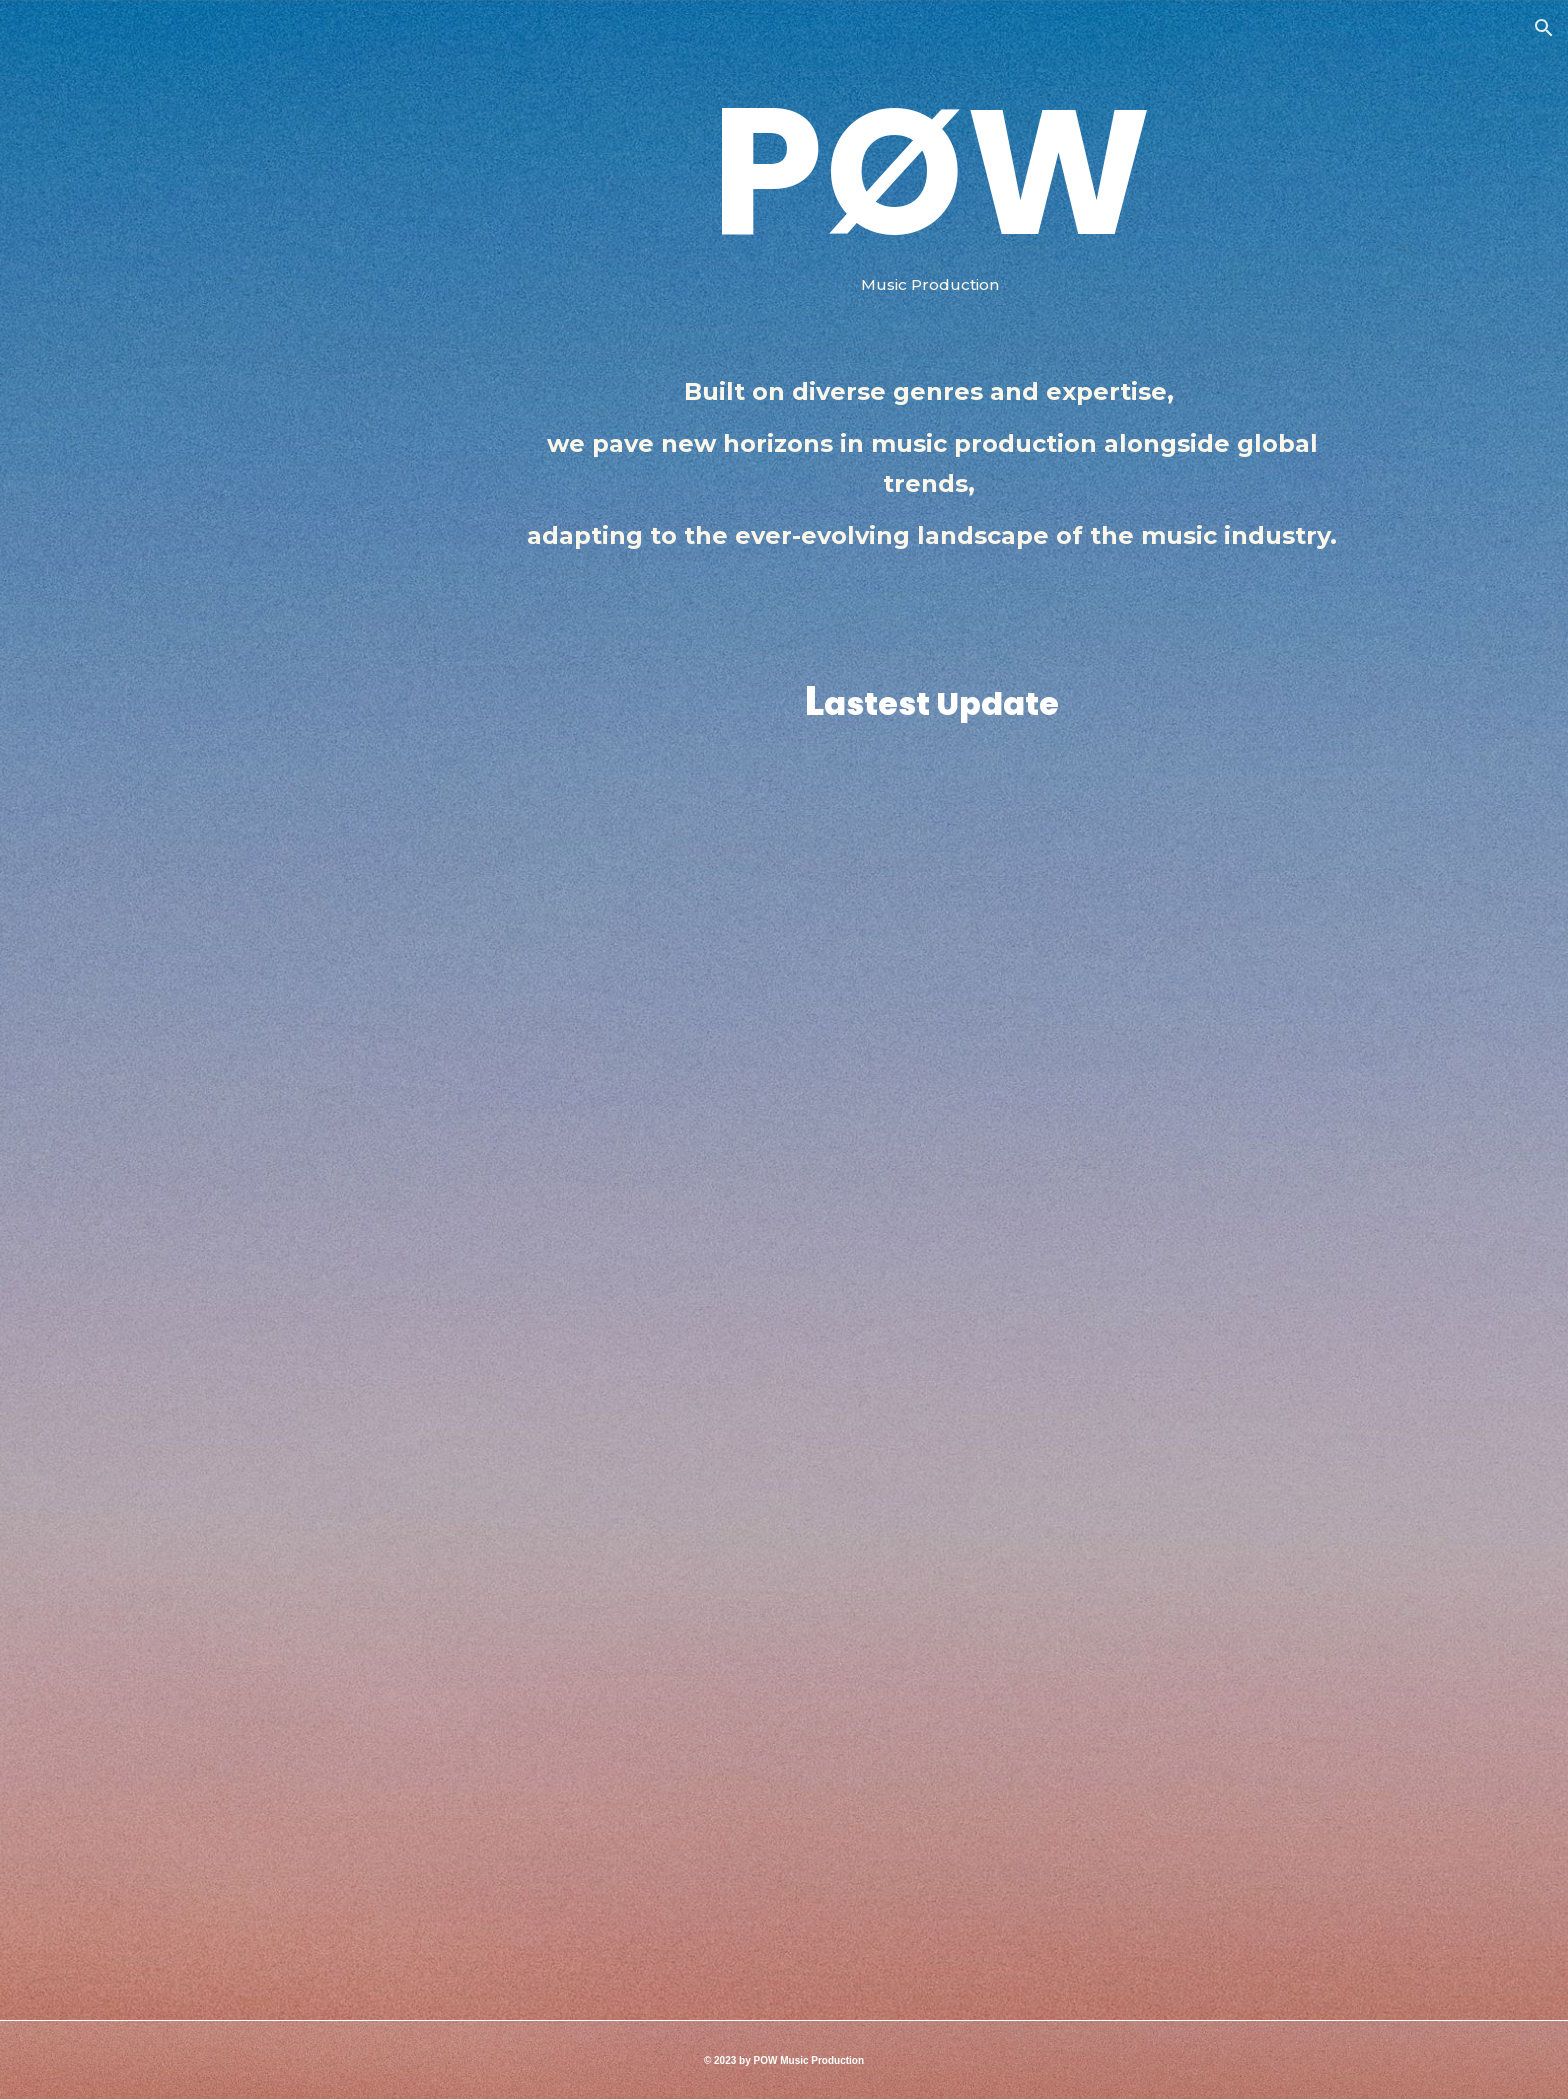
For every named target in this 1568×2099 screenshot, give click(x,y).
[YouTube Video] (932, 1669)
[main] (932, 209)
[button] (1544, 28)
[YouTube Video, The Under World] (932, 1058)
